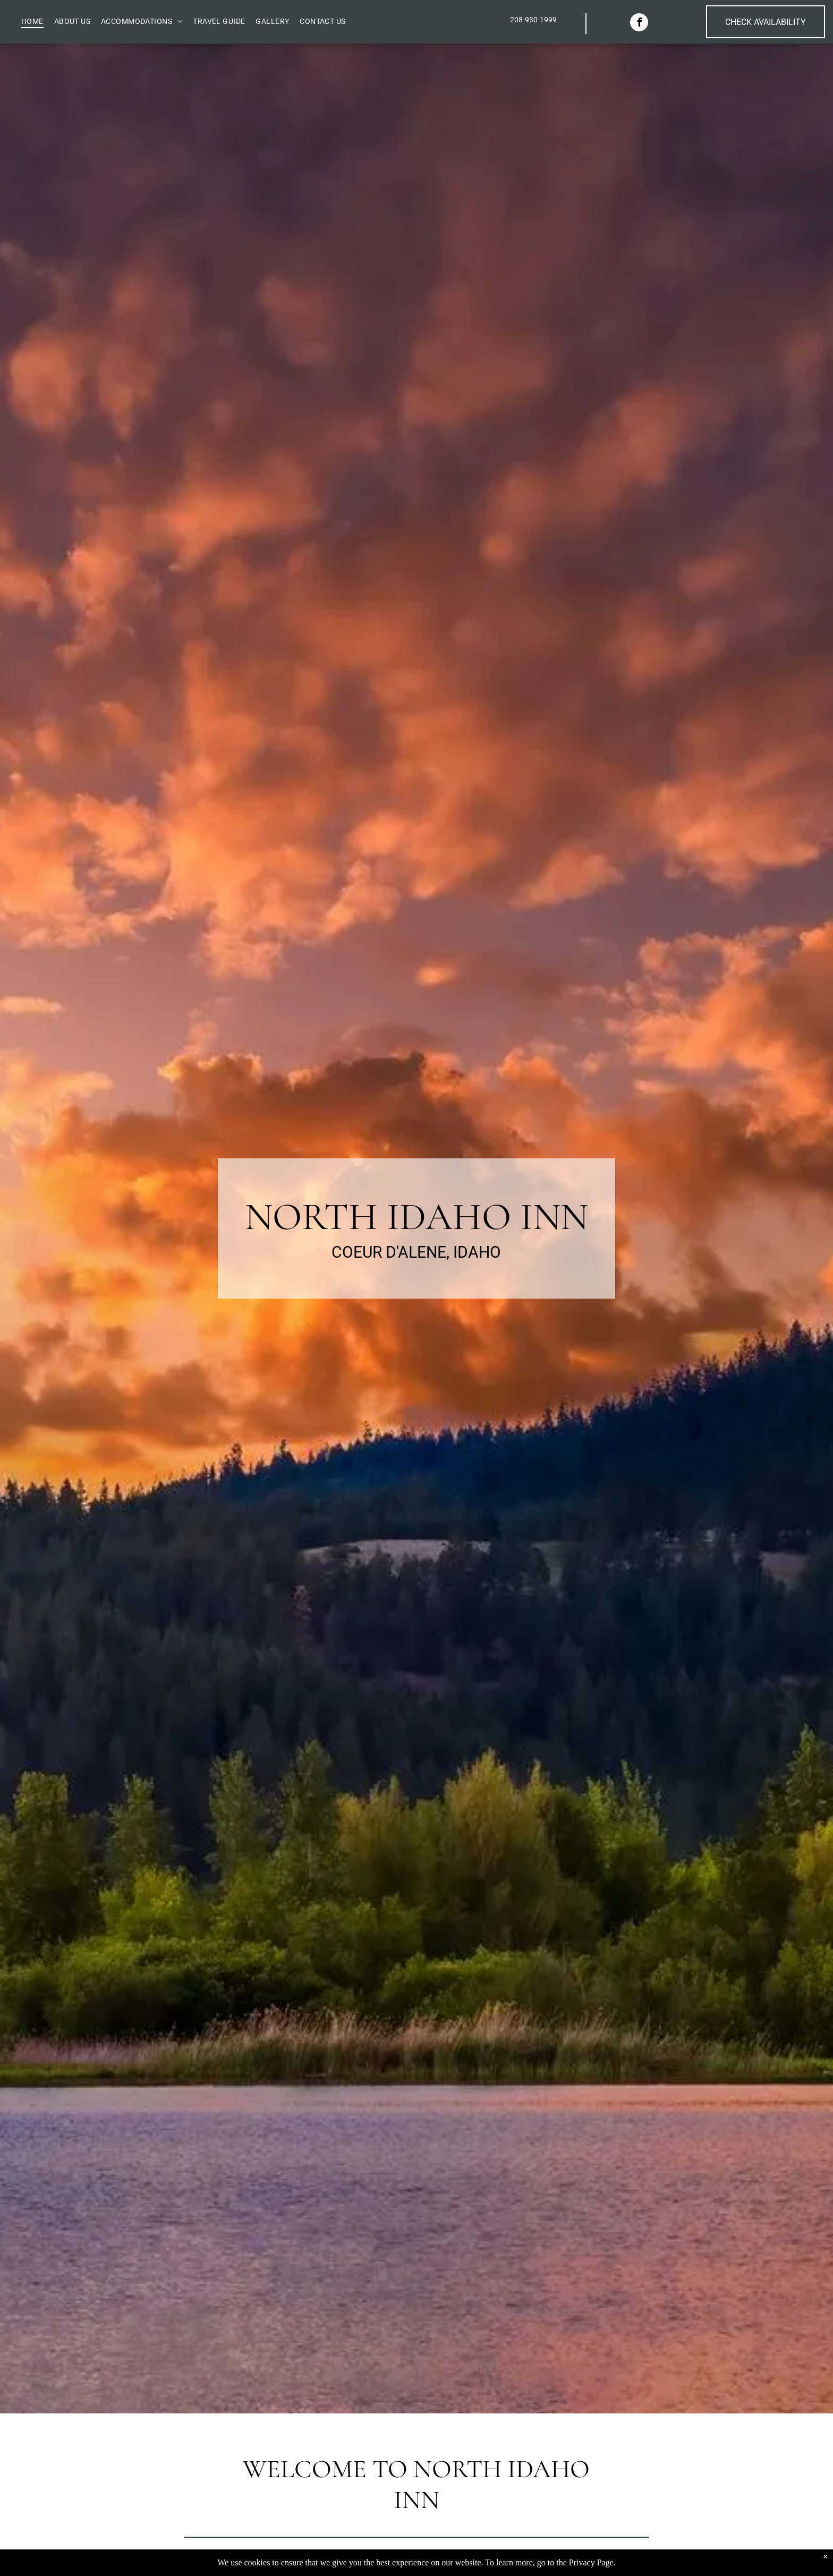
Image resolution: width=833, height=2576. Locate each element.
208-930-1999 (533, 19)
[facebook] (639, 23)
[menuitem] (32, 21)
